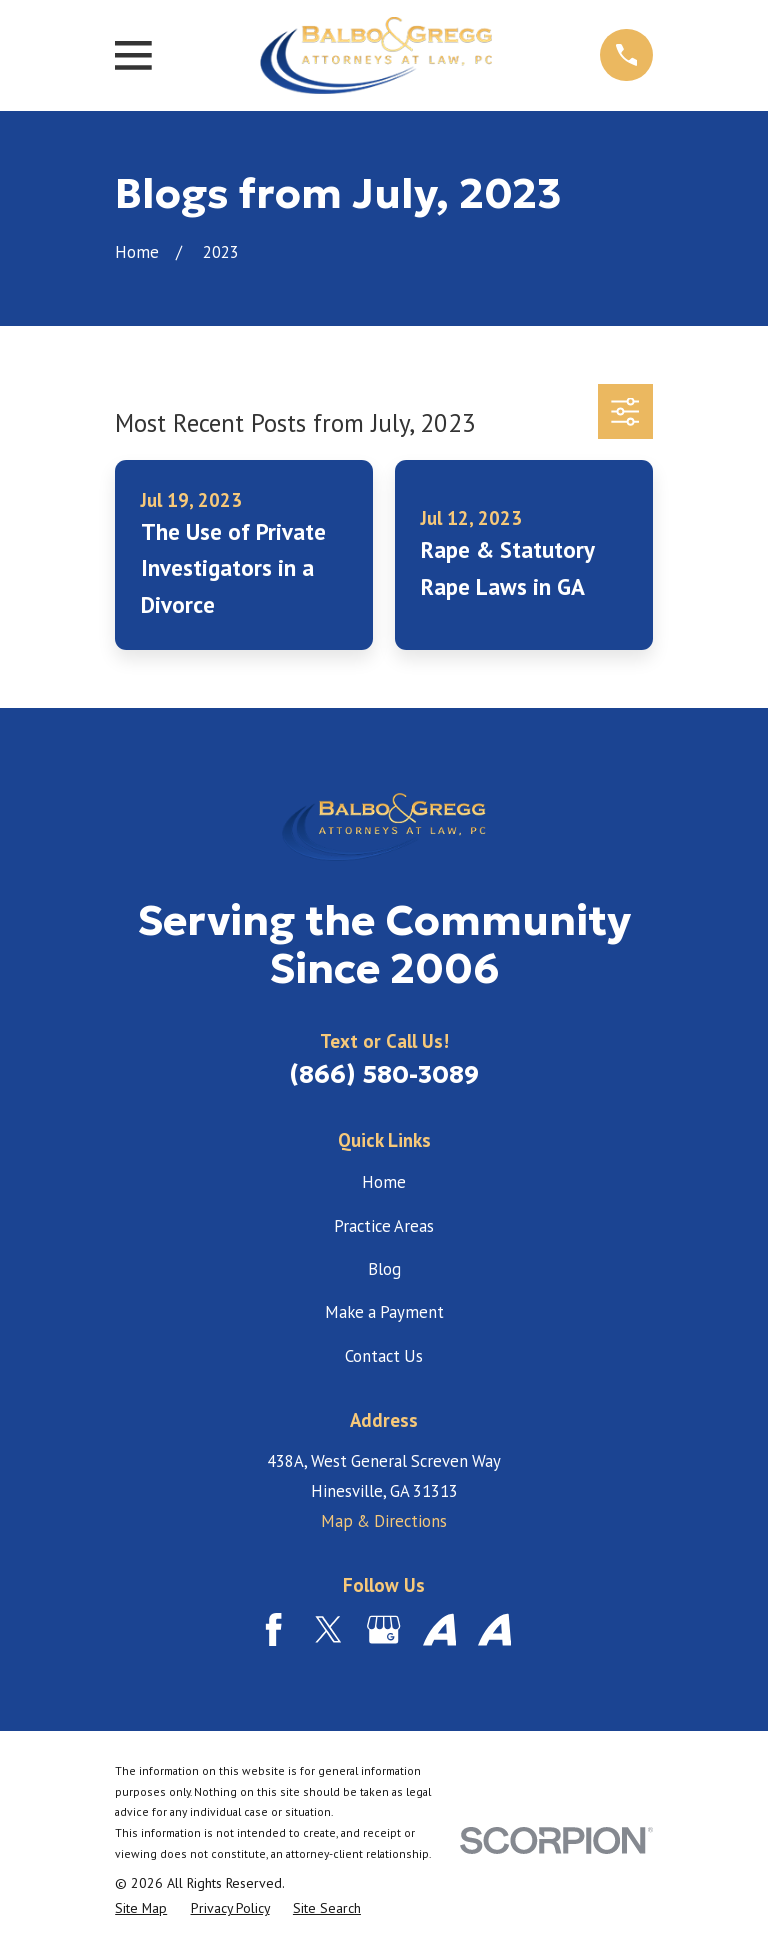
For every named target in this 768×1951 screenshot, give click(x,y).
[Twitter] (328, 1629)
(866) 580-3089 (384, 1074)
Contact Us (384, 1356)
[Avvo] (439, 1629)
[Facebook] (273, 1629)
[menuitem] (141, 1908)
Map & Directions (384, 1521)
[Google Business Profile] (383, 1629)
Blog (384, 1269)
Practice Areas (384, 1226)
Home (384, 1182)
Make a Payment (384, 1312)
